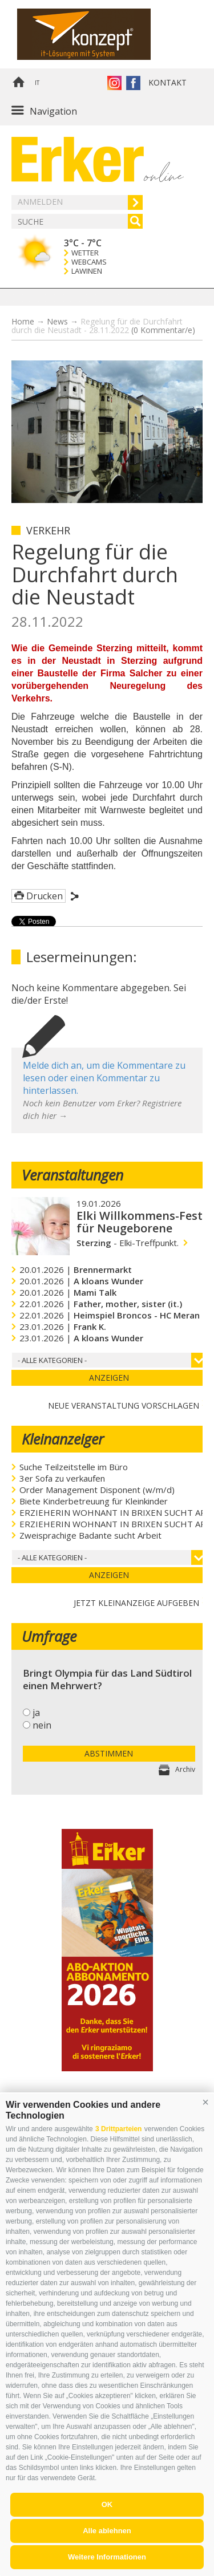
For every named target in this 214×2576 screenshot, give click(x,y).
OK (107, 2504)
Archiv (185, 1769)
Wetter (85, 253)
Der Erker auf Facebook (133, 83)
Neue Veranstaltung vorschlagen (123, 1404)
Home (18, 82)
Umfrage (49, 1636)
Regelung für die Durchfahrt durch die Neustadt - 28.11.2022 (103, 325)
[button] (205, 2102)
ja (36, 1712)
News (57, 321)
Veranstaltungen (72, 1174)
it (37, 83)
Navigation (53, 111)
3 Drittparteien (118, 2129)
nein (42, 1725)
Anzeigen (109, 1377)
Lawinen (86, 271)
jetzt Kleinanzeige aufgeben (136, 1601)
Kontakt (167, 82)
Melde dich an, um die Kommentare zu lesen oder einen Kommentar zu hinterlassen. (104, 1078)
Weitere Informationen (107, 2557)
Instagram (114, 83)
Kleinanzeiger (63, 1439)
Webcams (89, 262)
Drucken (44, 896)
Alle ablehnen (107, 2530)
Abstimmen (108, 1753)
